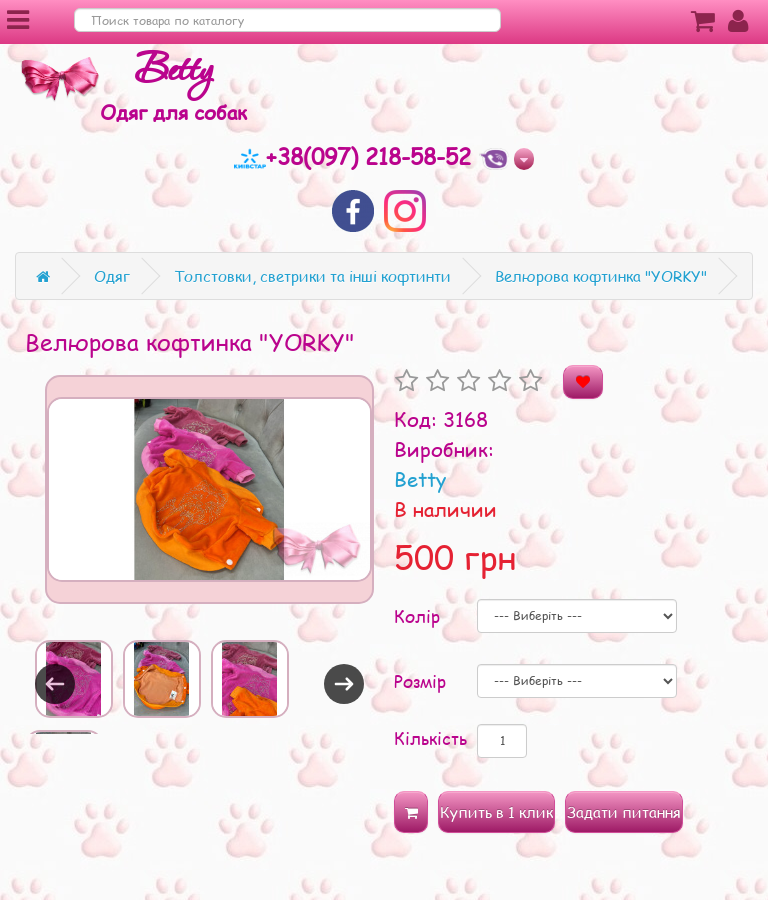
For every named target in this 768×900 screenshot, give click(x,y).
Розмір (420, 681)
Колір (417, 616)
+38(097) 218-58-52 (356, 156)
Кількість (430, 738)
